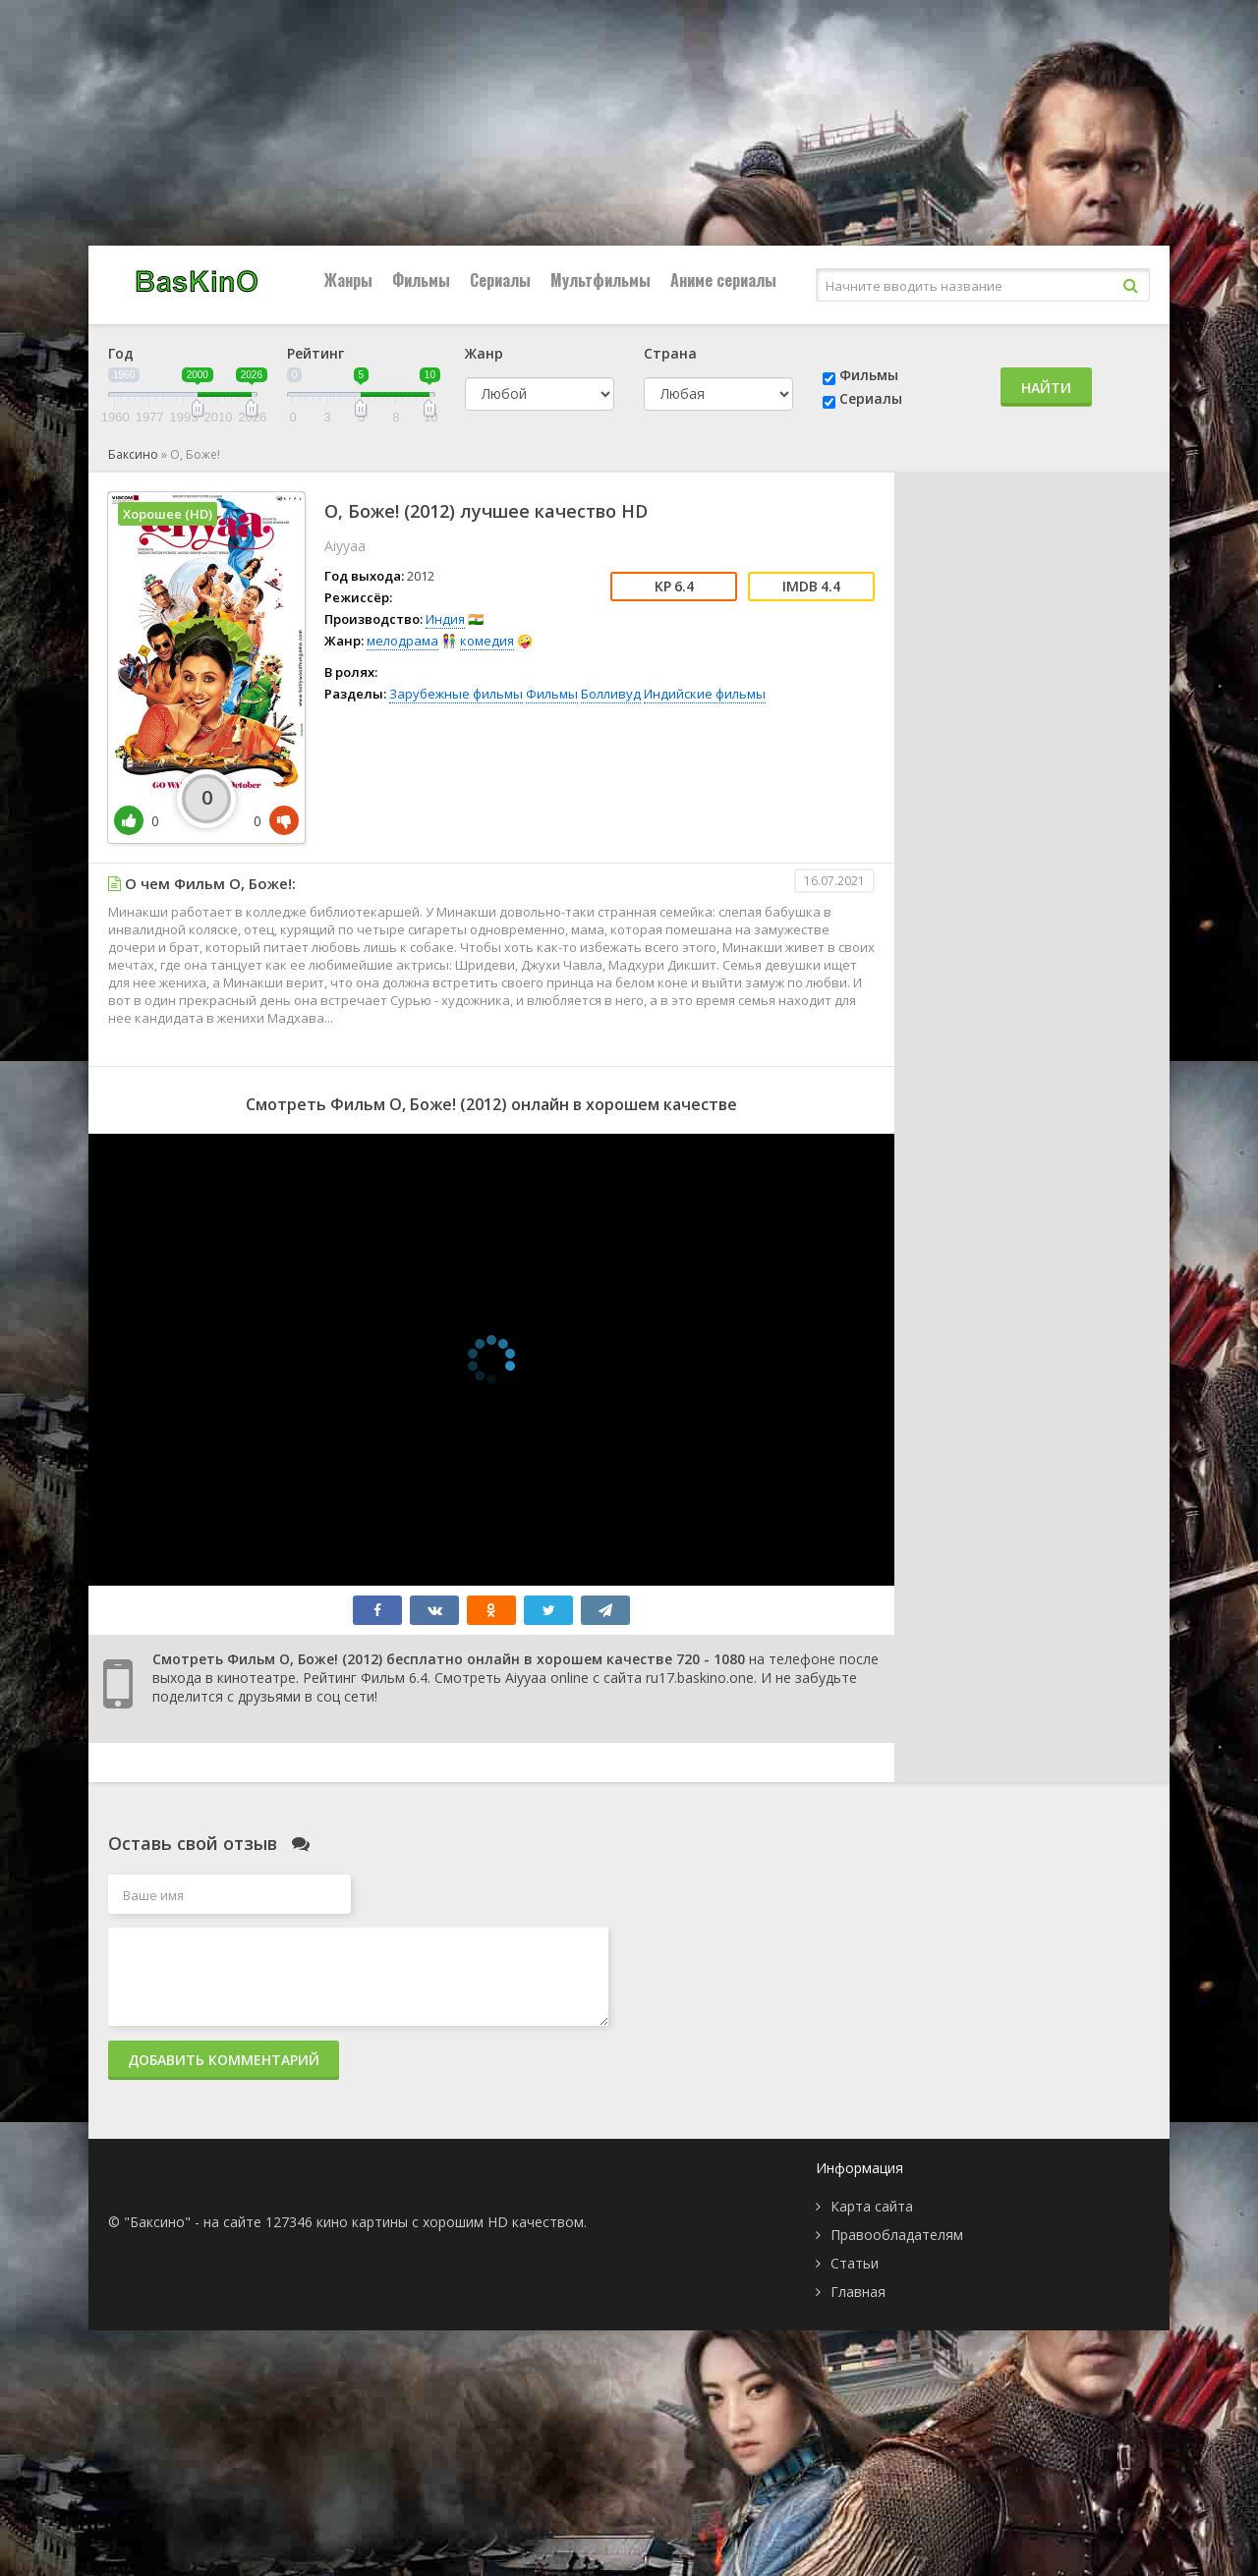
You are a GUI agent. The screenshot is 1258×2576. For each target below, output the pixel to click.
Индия (445, 619)
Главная (858, 2291)
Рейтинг (315, 353)
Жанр (484, 353)
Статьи (854, 2263)
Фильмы (421, 280)
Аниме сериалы (723, 280)
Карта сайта (871, 2206)
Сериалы (500, 280)
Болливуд (611, 693)
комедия (487, 640)
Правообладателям (896, 2234)
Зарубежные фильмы (456, 693)
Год (121, 353)
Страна (670, 353)
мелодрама (402, 640)
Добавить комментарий (223, 2059)
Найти (1046, 387)
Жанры (348, 280)
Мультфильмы (600, 280)
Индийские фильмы (705, 693)
